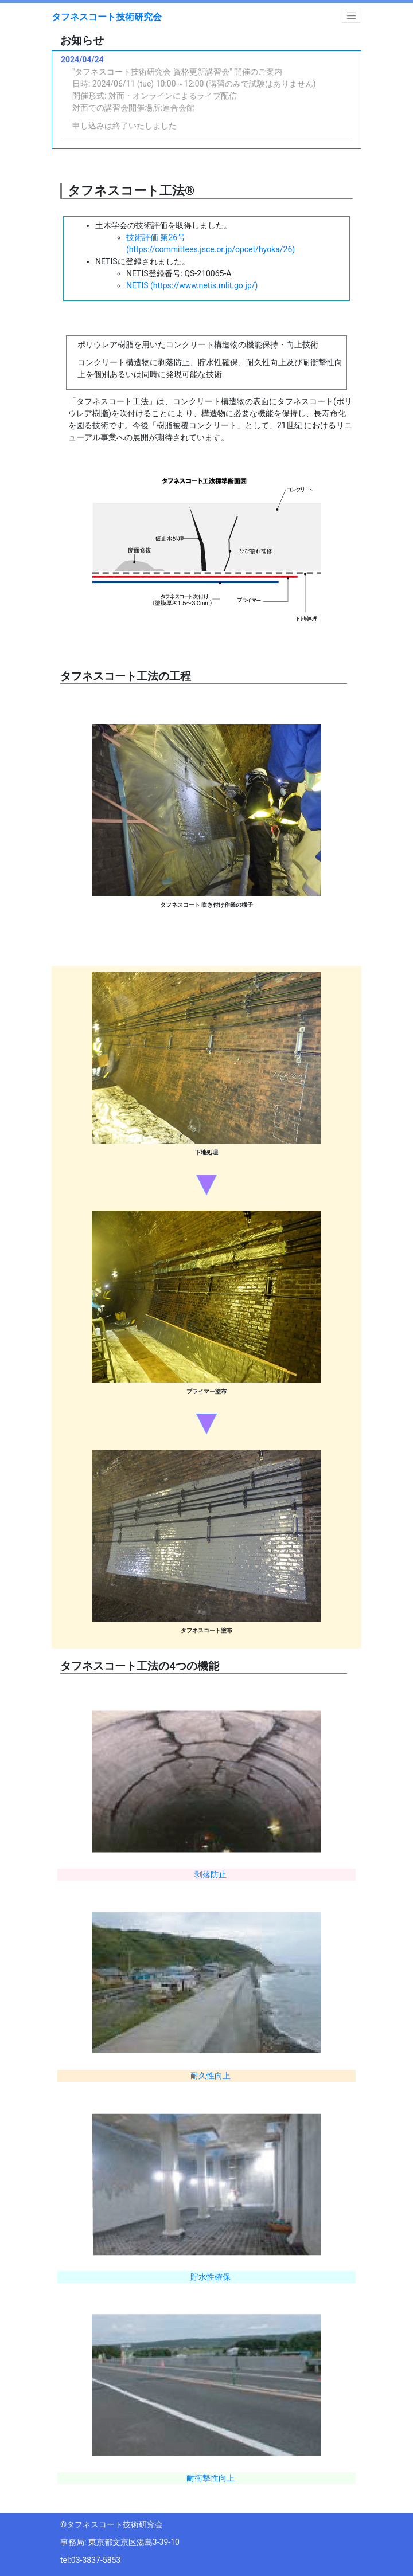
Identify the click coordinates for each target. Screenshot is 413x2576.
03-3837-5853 (95, 2560)
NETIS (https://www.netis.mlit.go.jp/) (192, 285)
